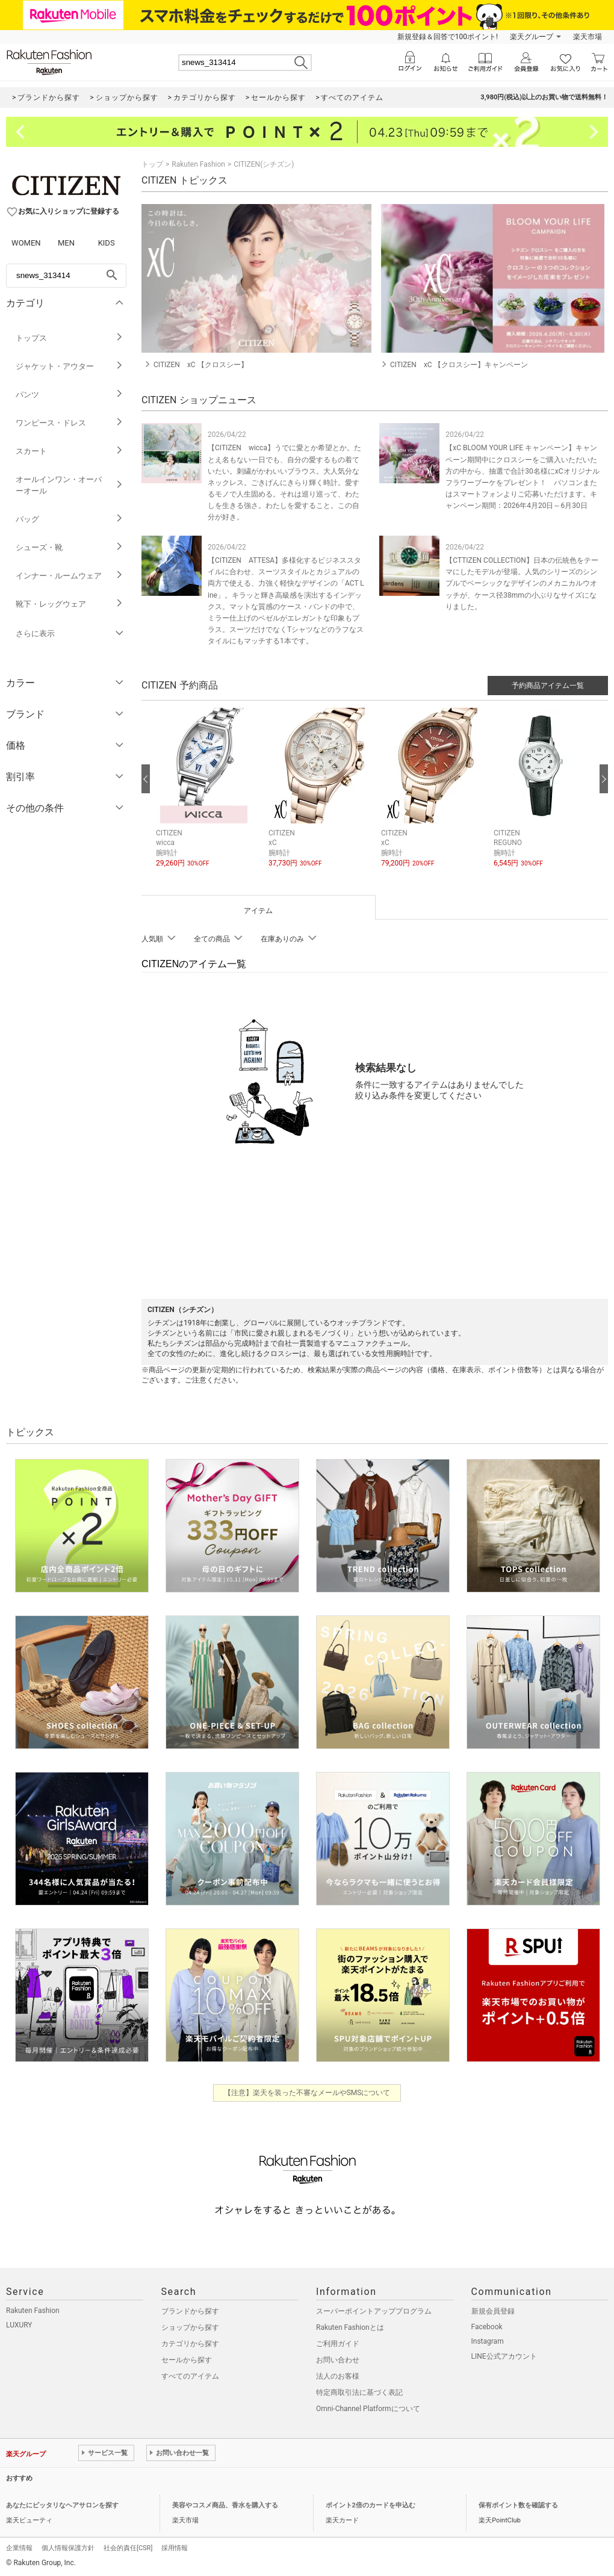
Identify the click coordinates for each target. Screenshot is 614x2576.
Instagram (487, 2341)
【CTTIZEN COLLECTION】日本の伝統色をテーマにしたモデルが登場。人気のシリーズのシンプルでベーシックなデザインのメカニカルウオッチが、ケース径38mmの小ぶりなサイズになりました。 (521, 583)
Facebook (487, 2327)
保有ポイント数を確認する (518, 2505)
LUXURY (19, 2325)
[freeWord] (66, 276)
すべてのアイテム (190, 2376)
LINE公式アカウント (504, 2356)
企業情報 (19, 2548)
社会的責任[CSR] (128, 2548)
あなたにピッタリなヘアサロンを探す (62, 2505)
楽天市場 (587, 37)
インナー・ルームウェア (69, 575)
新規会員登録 (493, 2311)
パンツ (69, 394)
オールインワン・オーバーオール (69, 485)
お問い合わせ (337, 2360)
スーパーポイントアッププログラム (374, 2311)
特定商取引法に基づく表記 (359, 2392)
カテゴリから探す (190, 2343)
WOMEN (26, 242)
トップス (69, 338)
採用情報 (174, 2548)
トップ (152, 164)
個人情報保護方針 (68, 2548)
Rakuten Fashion (198, 164)
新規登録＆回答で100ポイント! (447, 37)
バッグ (69, 519)
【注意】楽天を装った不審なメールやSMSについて (307, 2092)
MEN (66, 242)
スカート (69, 451)
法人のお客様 (337, 2376)
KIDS (106, 242)
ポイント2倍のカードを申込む (370, 2505)
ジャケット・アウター (69, 366)
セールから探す (186, 2360)
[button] (206, 797)
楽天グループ (531, 37)
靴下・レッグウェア (69, 604)
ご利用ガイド (337, 2343)
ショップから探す (190, 2327)
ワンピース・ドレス (69, 423)
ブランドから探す (190, 2311)
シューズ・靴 (69, 547)
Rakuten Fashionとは (350, 2327)
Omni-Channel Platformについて (368, 2408)
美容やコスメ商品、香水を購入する (225, 2505)
